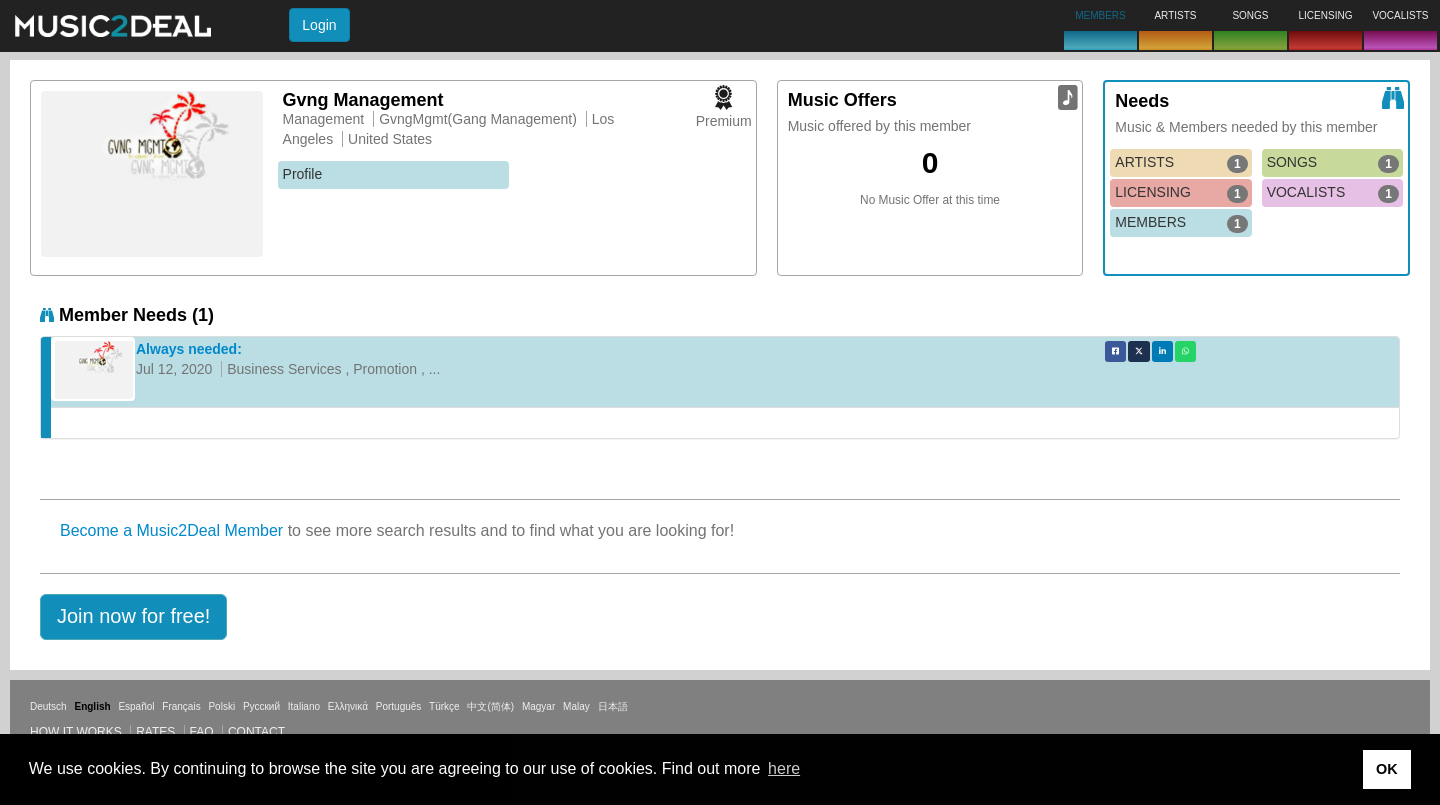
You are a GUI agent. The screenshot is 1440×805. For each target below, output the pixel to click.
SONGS (1333, 163)
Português (399, 706)
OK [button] (1387, 769)
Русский (261, 706)
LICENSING (1181, 193)
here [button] (784, 768)
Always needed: (189, 349)
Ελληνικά (348, 706)
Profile (303, 174)
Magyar (538, 706)
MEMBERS (1181, 223)
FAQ (202, 732)
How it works (76, 732)
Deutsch (48, 706)
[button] (133, 617)
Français (181, 706)
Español (136, 706)
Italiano (304, 706)
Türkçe (444, 706)
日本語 (613, 706)
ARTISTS (1181, 163)
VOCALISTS (1333, 193)
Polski (221, 706)
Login (319, 25)
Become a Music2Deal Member (171, 530)
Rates (155, 732)
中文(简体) (490, 706)
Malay (576, 706)
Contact (256, 732)
